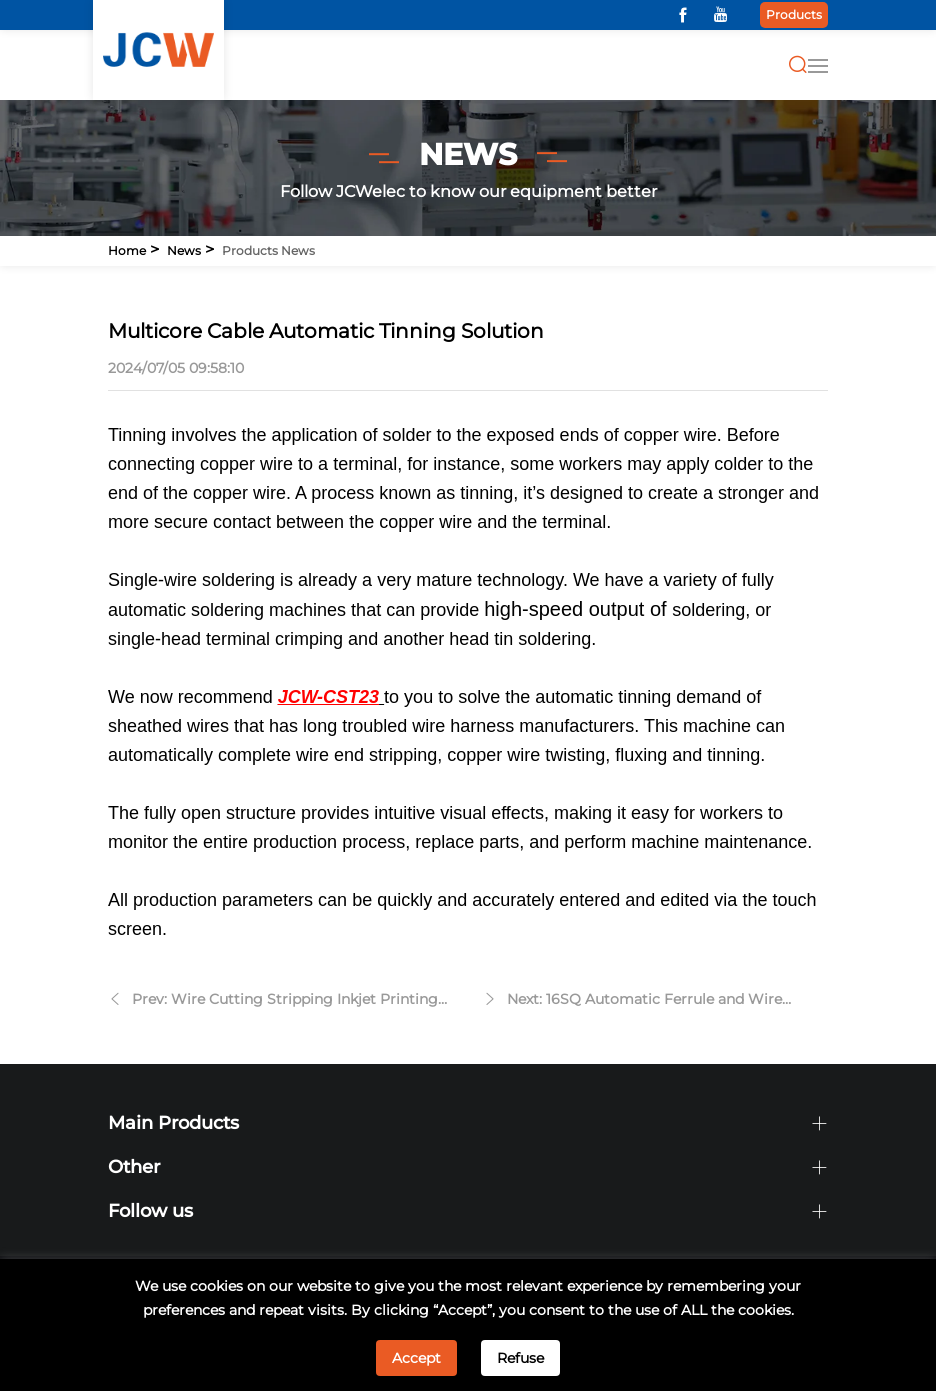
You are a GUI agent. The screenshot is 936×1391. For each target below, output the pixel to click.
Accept (416, 1358)
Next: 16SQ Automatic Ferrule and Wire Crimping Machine (644, 1002)
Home (127, 250)
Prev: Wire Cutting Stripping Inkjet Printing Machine (285, 1002)
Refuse (520, 1358)
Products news (268, 250)
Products (794, 14)
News (184, 250)
